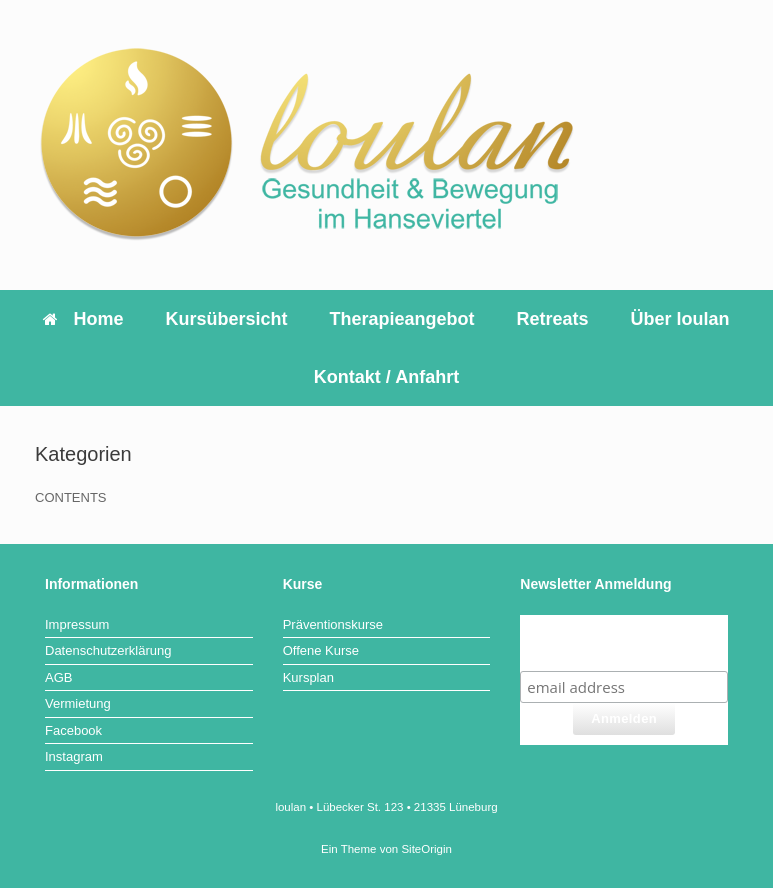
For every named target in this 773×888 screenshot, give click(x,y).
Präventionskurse (333, 624)
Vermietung (78, 703)
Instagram (74, 756)
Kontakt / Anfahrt (386, 377)
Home (83, 319)
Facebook (73, 730)
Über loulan (680, 319)
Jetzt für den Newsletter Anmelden (624, 642)
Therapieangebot (401, 319)
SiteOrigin (426, 849)
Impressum (77, 624)
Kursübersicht (226, 319)
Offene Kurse (321, 650)
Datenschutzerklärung (108, 650)
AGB (58, 677)
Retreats (553, 319)
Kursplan (308, 677)
